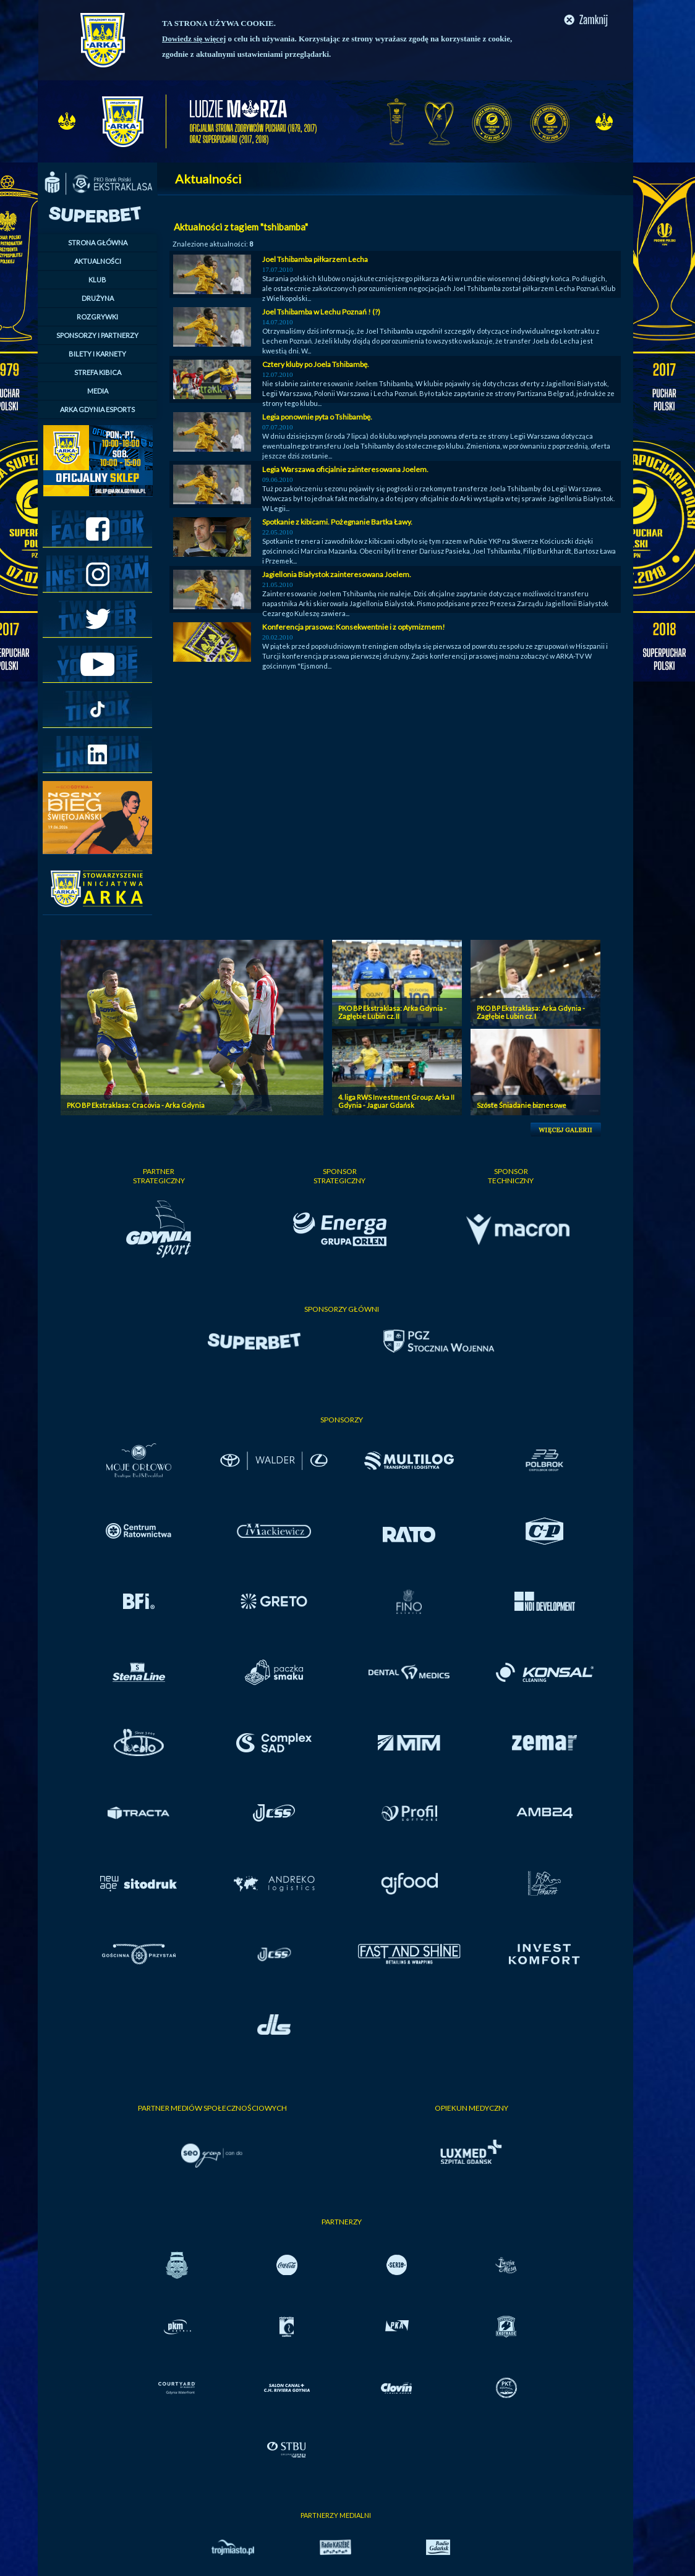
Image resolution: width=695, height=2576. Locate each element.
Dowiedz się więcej (194, 38)
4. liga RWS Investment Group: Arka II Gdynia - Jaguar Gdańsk (396, 1101)
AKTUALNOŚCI (97, 261)
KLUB (97, 280)
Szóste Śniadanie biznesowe (521, 1105)
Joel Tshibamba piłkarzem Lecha (315, 259)
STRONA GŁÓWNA (97, 243)
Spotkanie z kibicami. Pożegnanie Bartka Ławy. (337, 521)
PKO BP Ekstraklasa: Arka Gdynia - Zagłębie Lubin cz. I (531, 1012)
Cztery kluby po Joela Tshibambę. (315, 364)
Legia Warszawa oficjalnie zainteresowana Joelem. (345, 469)
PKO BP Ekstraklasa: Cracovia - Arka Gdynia (136, 1105)
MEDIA (97, 391)
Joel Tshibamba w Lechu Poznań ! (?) (321, 311)
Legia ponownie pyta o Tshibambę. (317, 416)
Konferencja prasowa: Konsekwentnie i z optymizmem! (353, 626)
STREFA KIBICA (97, 372)
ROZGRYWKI (97, 317)
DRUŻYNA (98, 298)
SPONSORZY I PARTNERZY (97, 335)
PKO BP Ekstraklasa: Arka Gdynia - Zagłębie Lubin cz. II (392, 1012)
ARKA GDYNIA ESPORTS (97, 409)
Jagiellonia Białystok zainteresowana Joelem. (336, 574)
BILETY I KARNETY (97, 354)
